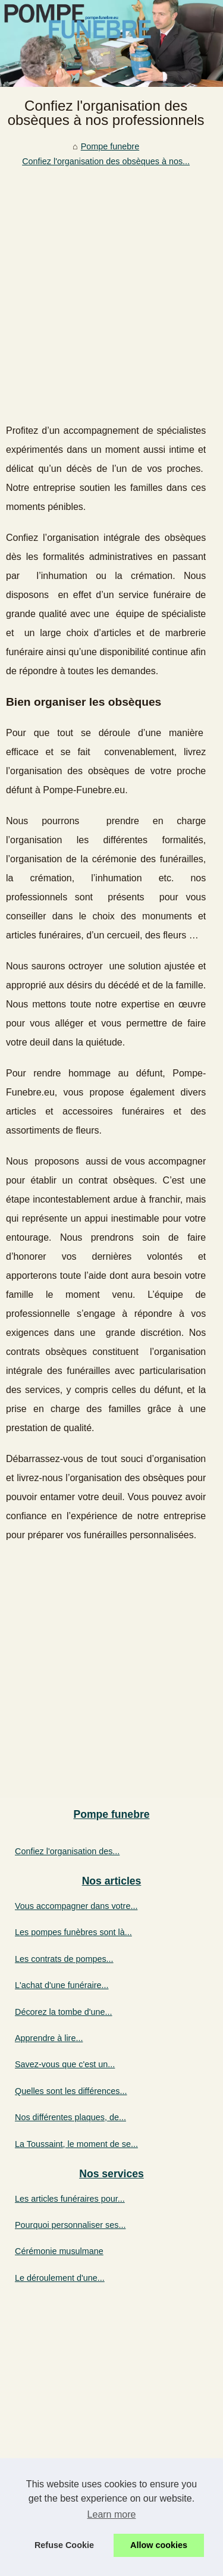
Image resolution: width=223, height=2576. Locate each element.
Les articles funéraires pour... (70, 2198)
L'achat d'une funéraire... (62, 1985)
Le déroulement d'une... (60, 2278)
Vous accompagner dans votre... (76, 1906)
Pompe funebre (110, 146)
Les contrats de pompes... (64, 1959)
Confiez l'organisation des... (67, 1851)
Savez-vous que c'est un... (65, 2064)
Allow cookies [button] (158, 2545)
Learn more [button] (111, 2514)
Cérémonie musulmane (59, 2251)
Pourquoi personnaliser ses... (70, 2225)
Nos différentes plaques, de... (70, 2117)
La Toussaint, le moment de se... (76, 2144)
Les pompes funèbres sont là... (73, 1932)
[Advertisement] (111, 285)
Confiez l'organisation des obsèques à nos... (106, 161)
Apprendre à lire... (49, 2038)
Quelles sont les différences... (71, 2091)
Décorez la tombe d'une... (63, 2012)
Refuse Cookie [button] (64, 2545)
